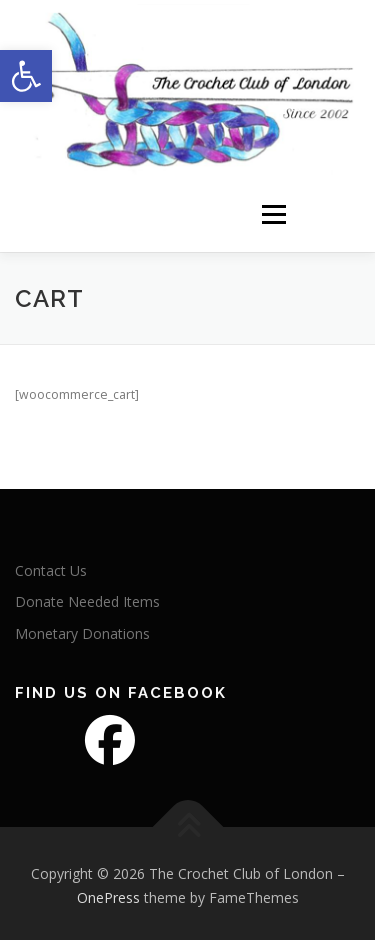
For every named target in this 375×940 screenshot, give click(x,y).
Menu (272, 210)
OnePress (108, 894)
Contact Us (51, 566)
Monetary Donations (82, 630)
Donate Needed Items (87, 598)
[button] (26, 76)
